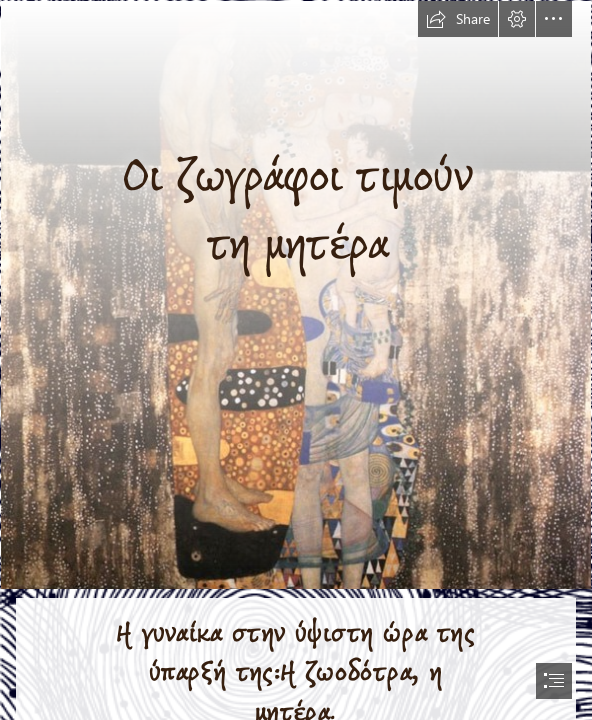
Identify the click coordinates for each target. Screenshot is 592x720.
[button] (458, 19)
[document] (296, 360)
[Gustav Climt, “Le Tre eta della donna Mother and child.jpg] (296, 295)
